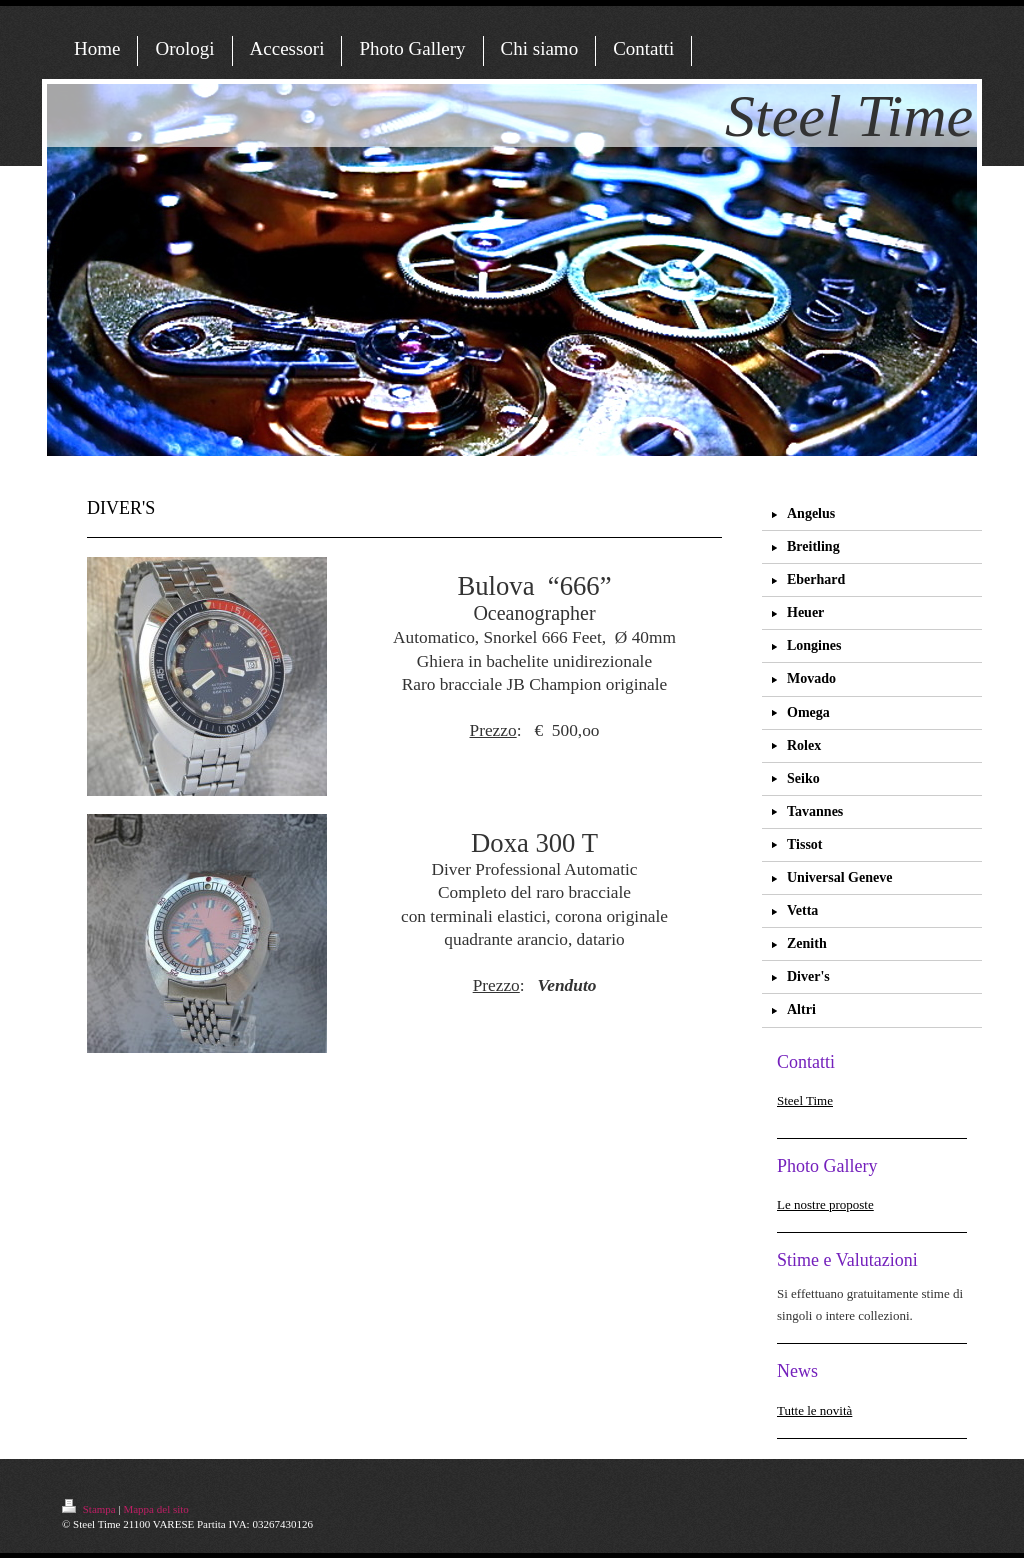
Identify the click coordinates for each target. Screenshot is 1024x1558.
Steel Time (805, 1100)
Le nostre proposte (825, 1204)
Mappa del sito (155, 1509)
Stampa (90, 1509)
